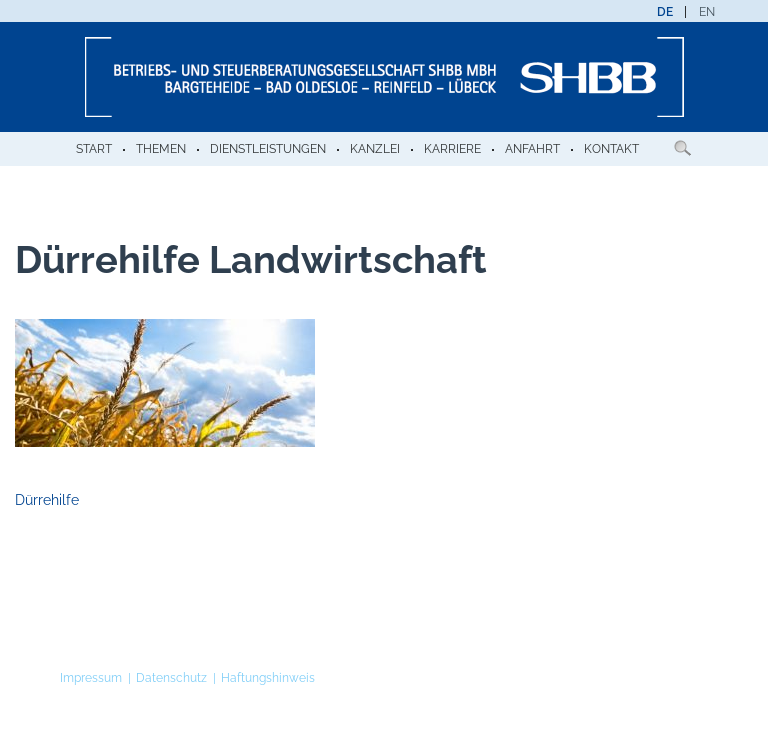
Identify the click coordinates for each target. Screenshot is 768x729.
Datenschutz (171, 678)
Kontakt (611, 149)
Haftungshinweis (268, 678)
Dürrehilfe (47, 500)
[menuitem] (665, 12)
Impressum (91, 678)
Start (94, 149)
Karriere (452, 149)
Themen (161, 149)
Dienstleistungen (268, 149)
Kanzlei (375, 149)
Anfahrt (532, 149)
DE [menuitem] (665, 12)
